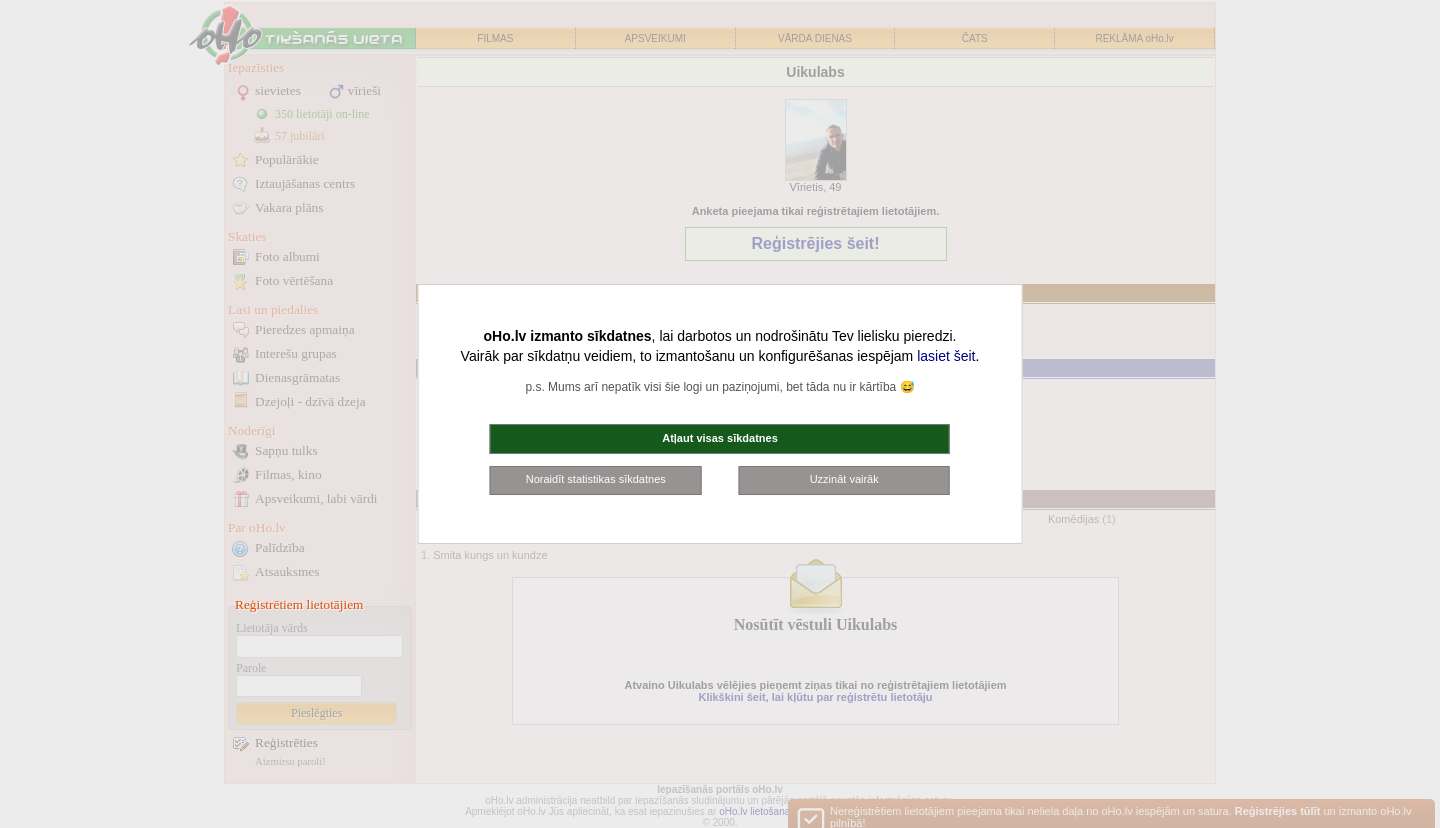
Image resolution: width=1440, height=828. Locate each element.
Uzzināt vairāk (844, 479)
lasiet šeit (946, 356)
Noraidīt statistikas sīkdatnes (596, 479)
